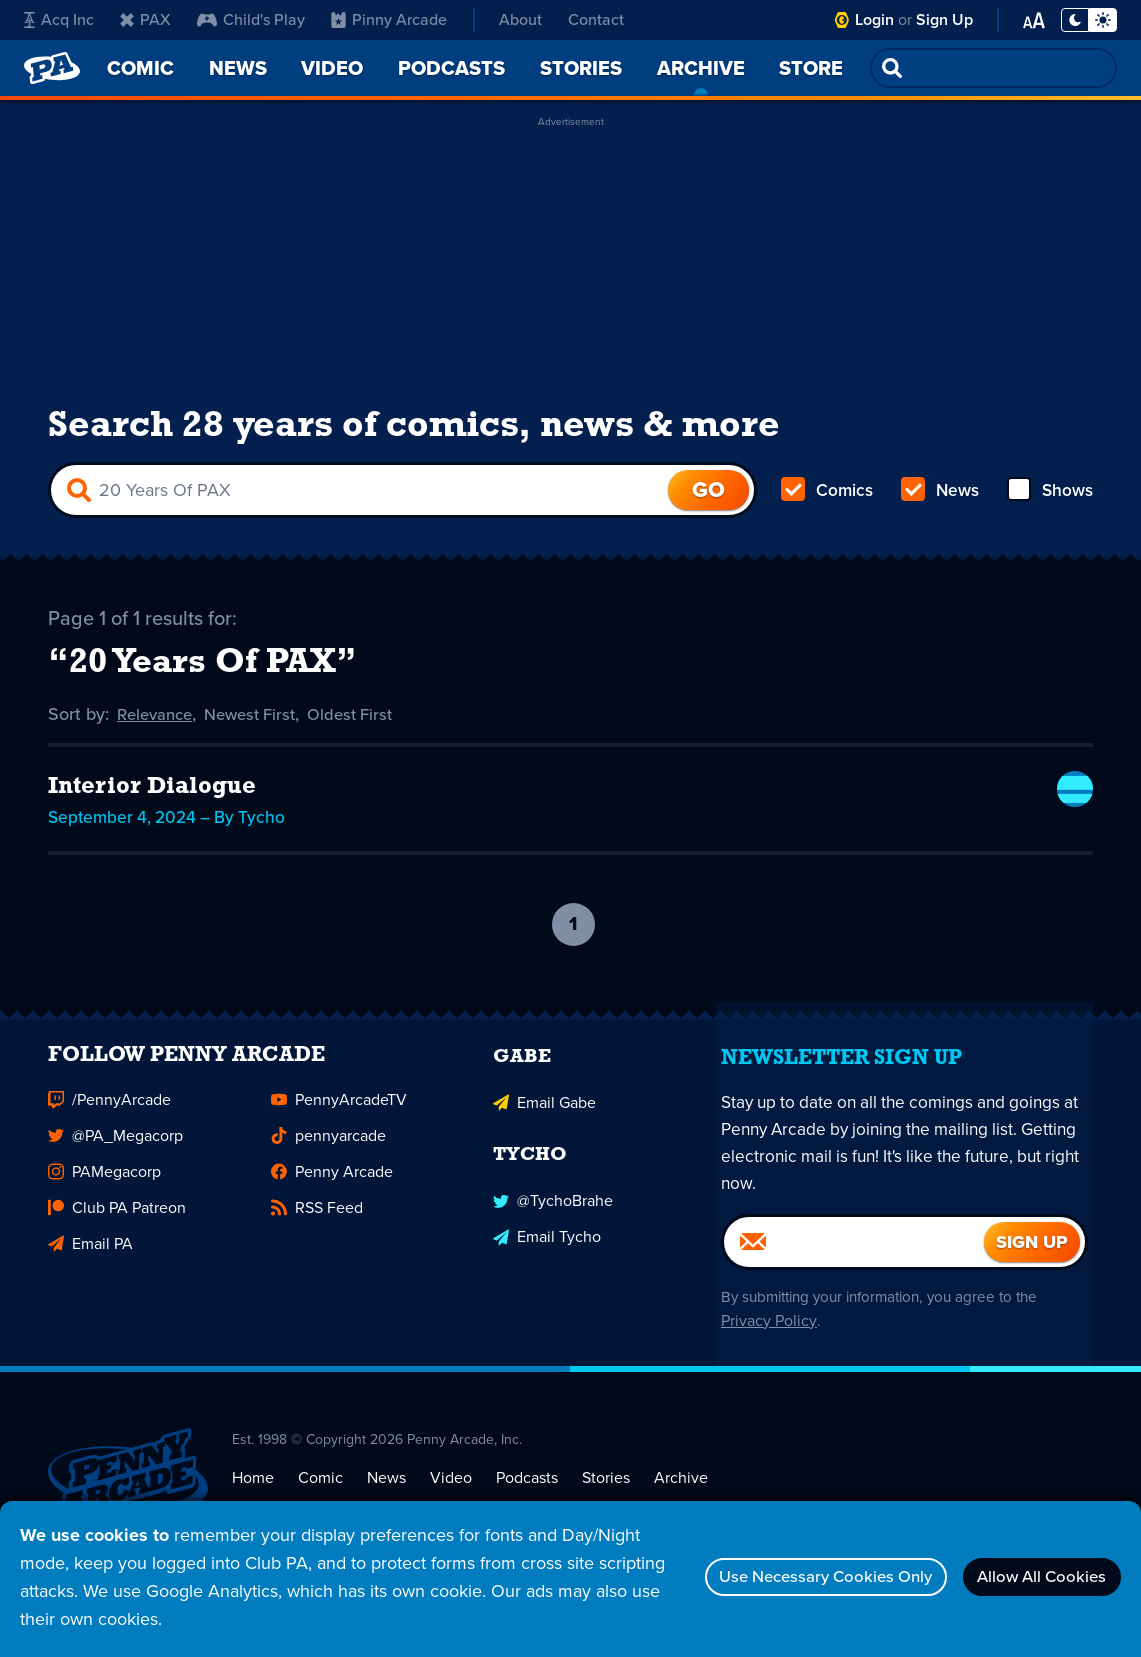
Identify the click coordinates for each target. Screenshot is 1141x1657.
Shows (1048, 500)
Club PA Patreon (117, 1237)
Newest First (260, 728)
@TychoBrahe (553, 1226)
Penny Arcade (332, 1201)
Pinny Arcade (389, 19)
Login (874, 19)
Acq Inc (59, 19)
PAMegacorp (104, 1201)
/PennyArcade (109, 1129)
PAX (145, 19)
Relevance (158, 728)
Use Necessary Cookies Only (788, 1577)
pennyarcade (328, 1165)
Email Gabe (544, 1129)
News (939, 500)
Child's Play (251, 19)
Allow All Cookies (1031, 1577)
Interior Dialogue (152, 800)
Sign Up (944, 19)
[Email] (854, 1272)
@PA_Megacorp (115, 1165)
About (520, 19)
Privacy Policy (763, 1351)
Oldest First (367, 728)
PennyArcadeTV (339, 1129)
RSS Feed (317, 1237)
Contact (596, 19)
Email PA (90, 1273)
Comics (828, 500)
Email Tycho (547, 1262)
